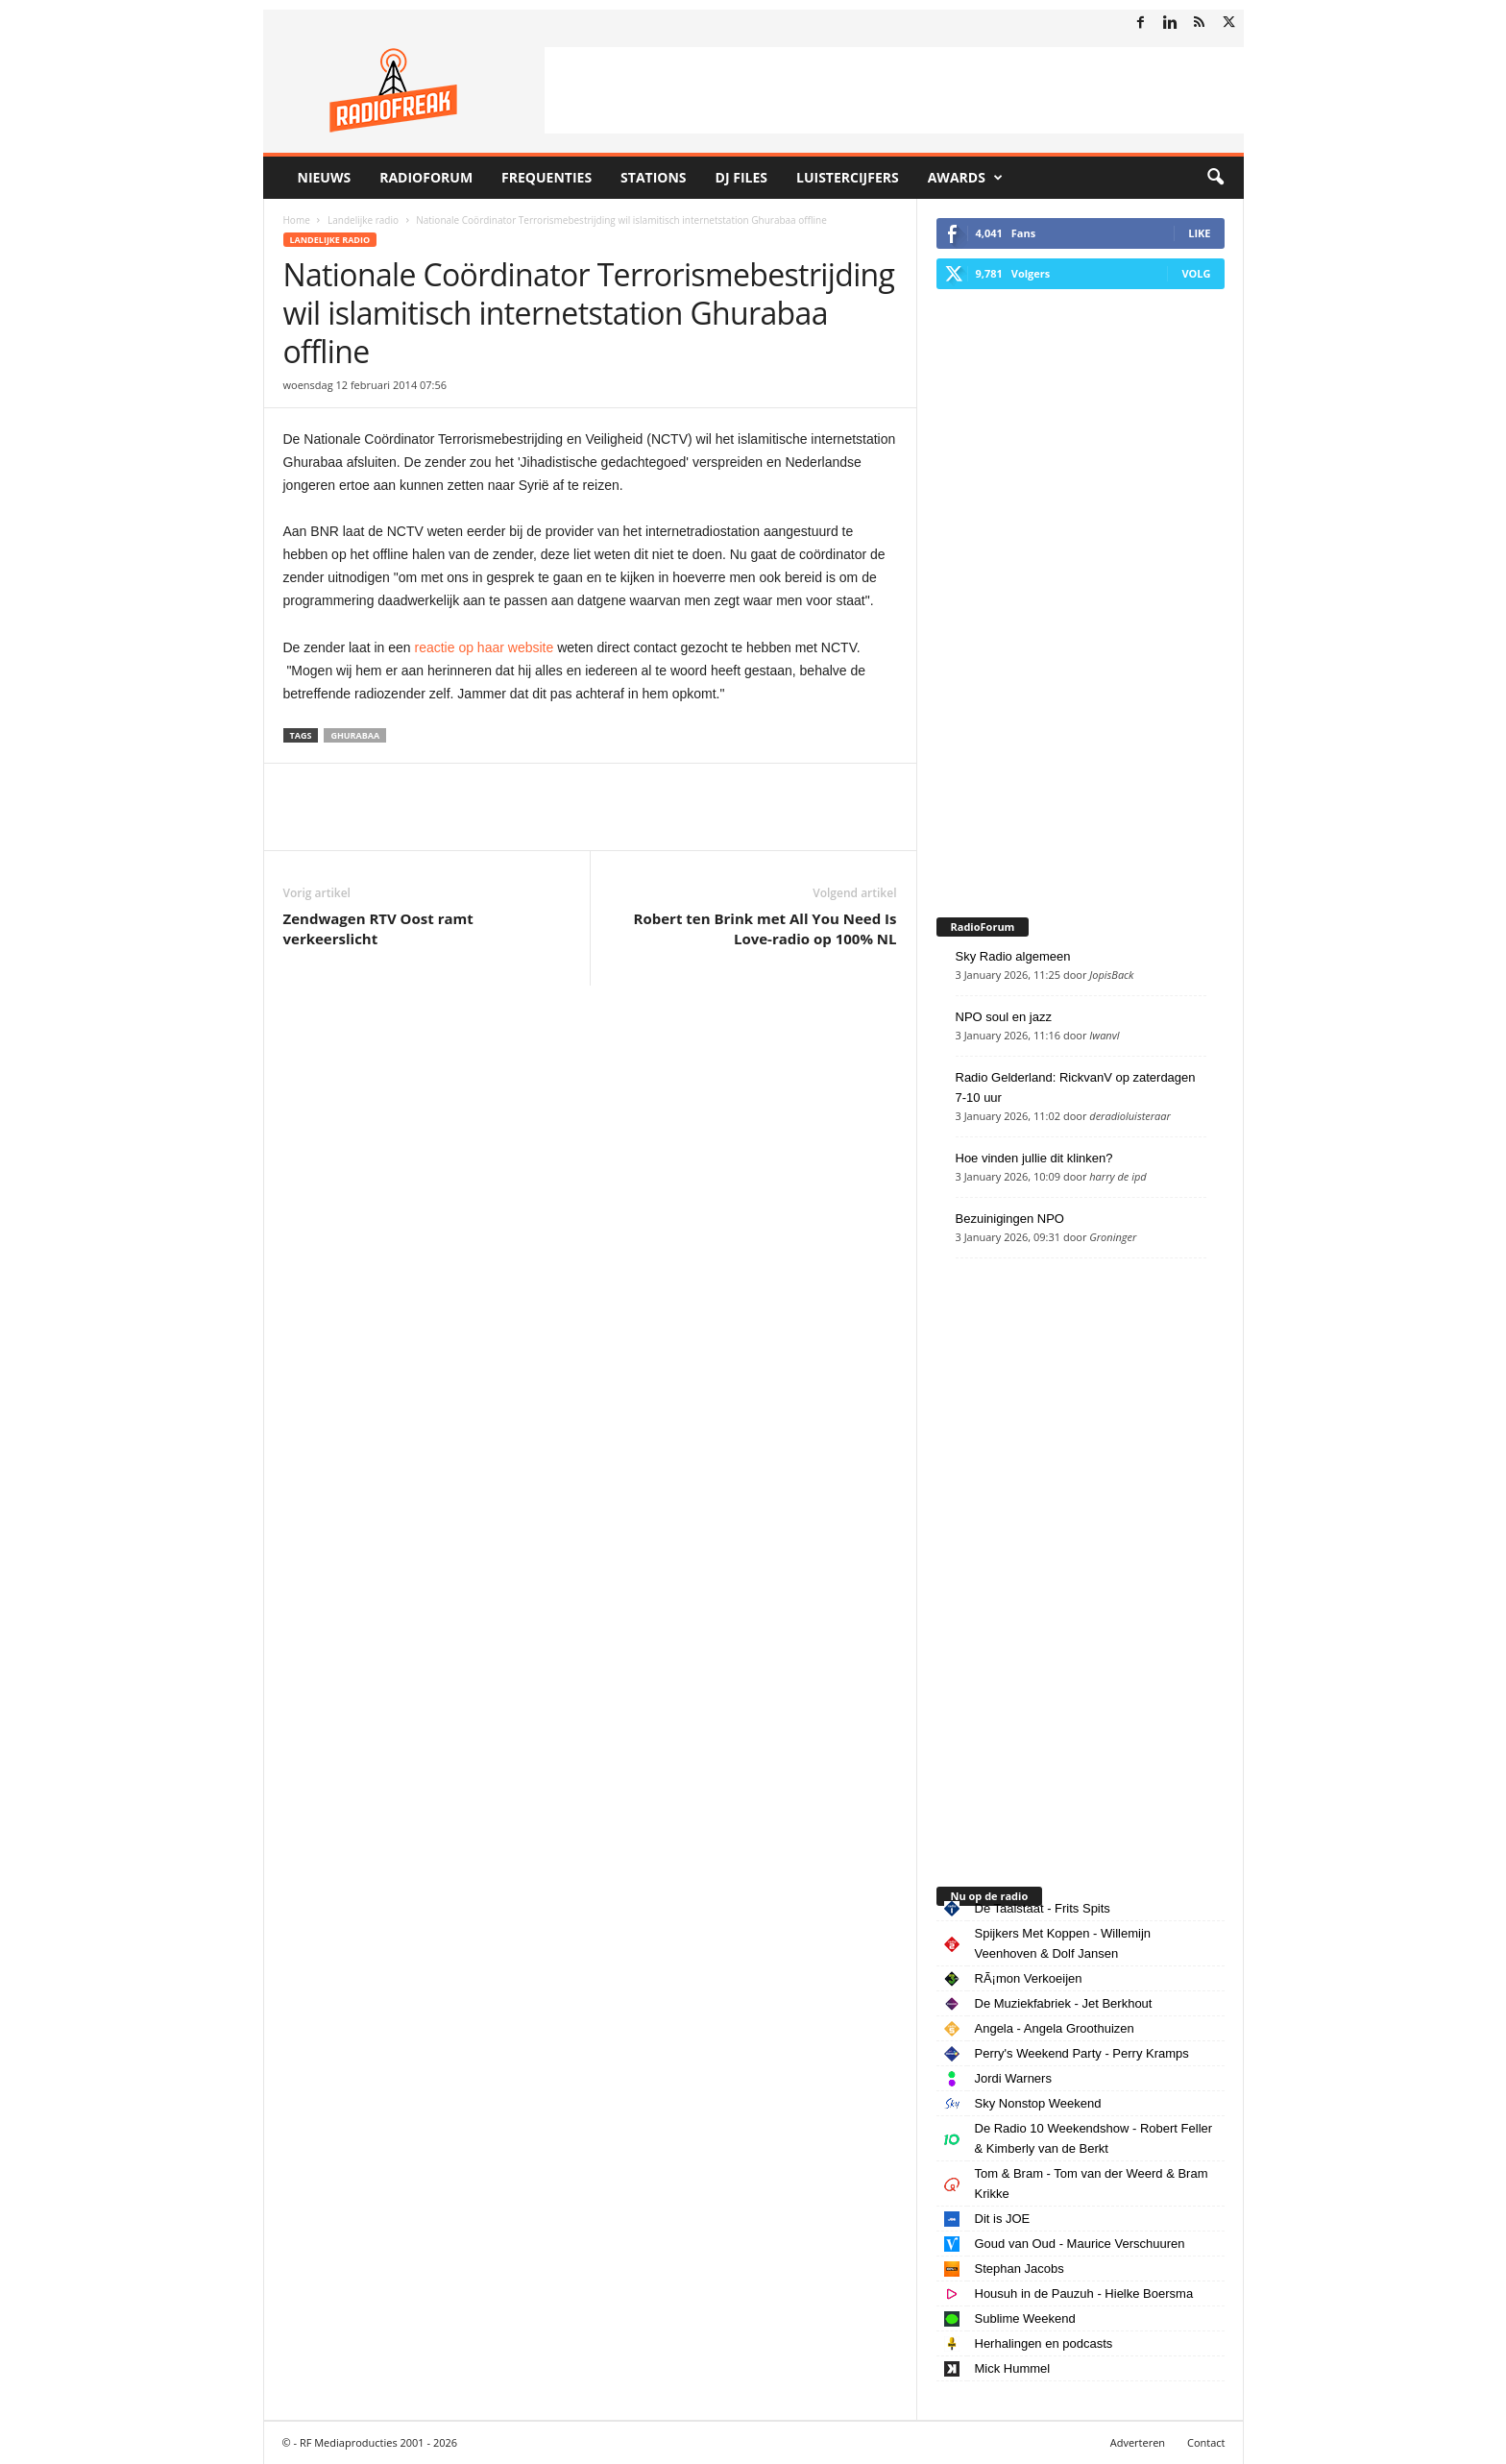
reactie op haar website (483, 647)
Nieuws (325, 177)
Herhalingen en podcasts (1044, 2343)
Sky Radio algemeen (1013, 956)
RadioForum (426, 177)
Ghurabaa (354, 735)
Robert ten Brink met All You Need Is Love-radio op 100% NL (765, 928)
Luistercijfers (847, 177)
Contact (1206, 2442)
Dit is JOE (1003, 2218)
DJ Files (741, 177)
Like (1199, 233)
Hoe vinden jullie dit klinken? (1034, 1158)
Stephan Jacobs (1019, 2268)
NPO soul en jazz (1004, 1017)
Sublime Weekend (1025, 2318)
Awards (965, 178)
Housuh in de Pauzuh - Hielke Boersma (1084, 2293)
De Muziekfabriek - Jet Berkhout (1064, 2003)
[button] (1215, 178)
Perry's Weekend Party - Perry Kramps (1082, 2053)
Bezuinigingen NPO (1010, 1218)
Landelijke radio (363, 220)
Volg (1195, 273)
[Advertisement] (894, 90)
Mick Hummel (1013, 2368)
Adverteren (1137, 2442)
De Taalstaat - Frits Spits (1042, 1908)
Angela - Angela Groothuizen (1054, 2028)
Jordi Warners (1013, 2078)
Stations (653, 177)
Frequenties (546, 177)
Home (296, 220)
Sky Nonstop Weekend (1038, 2103)
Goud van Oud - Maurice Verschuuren (1080, 2243)
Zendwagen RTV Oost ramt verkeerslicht (378, 928)
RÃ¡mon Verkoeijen (1028, 1978)
